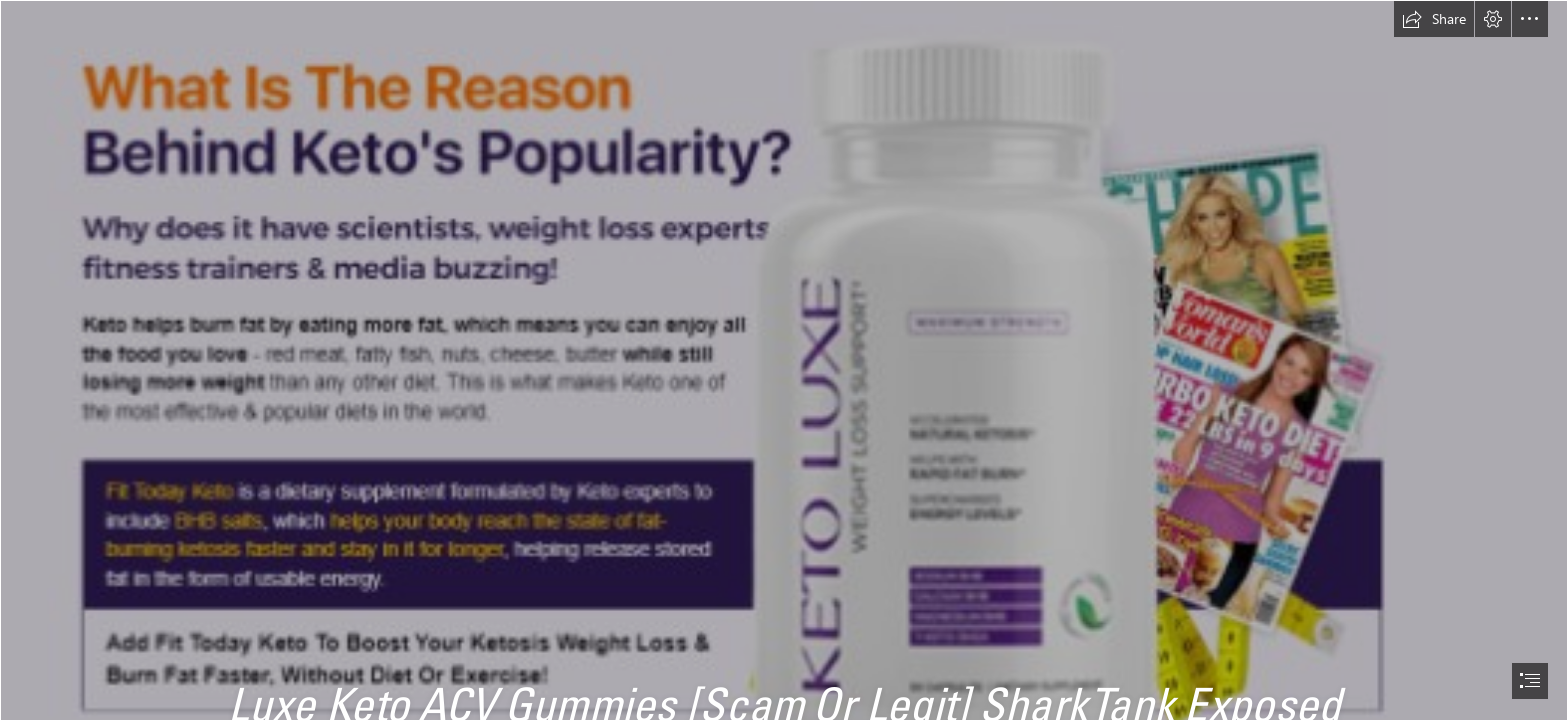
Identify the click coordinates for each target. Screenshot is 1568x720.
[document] (784, 360)
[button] (1434, 19)
